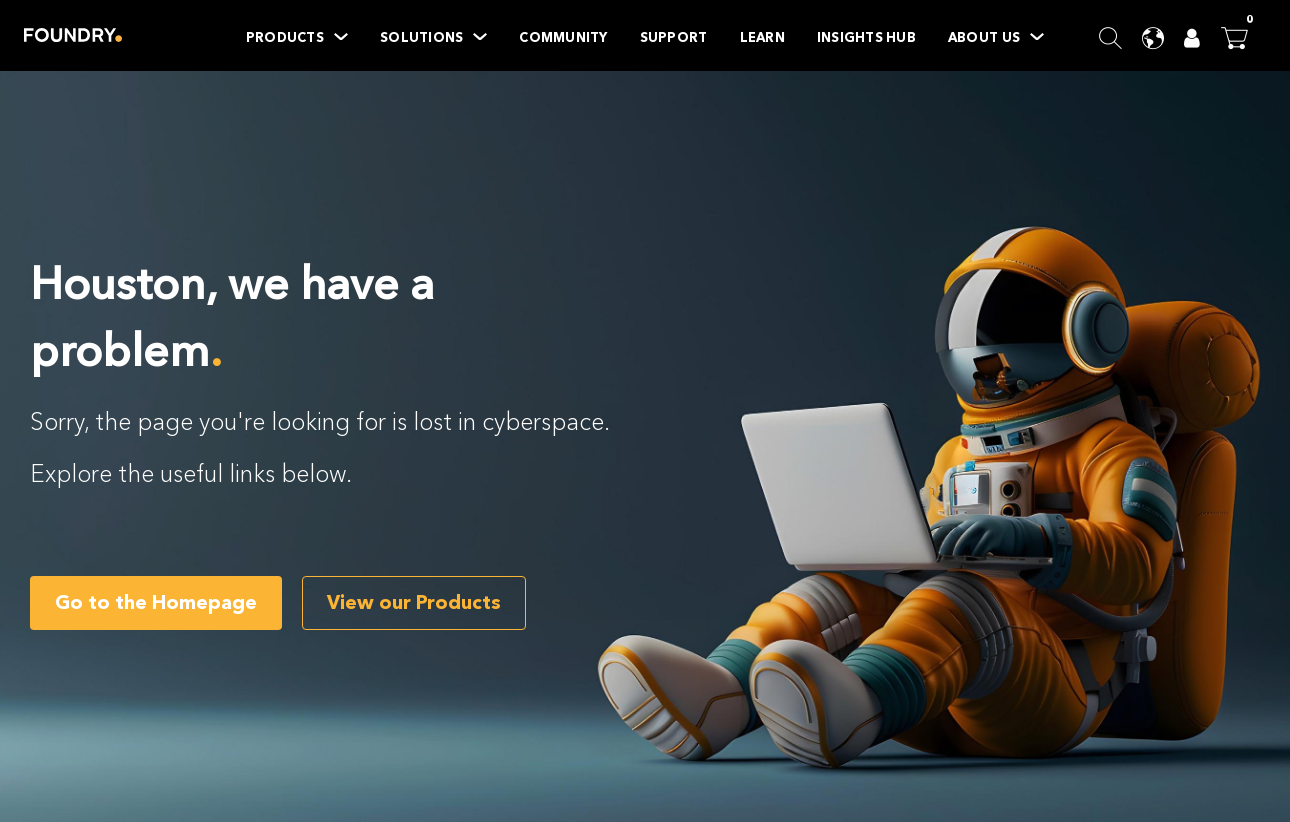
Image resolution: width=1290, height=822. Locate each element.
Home (73, 35)
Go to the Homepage (156, 602)
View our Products (414, 602)
